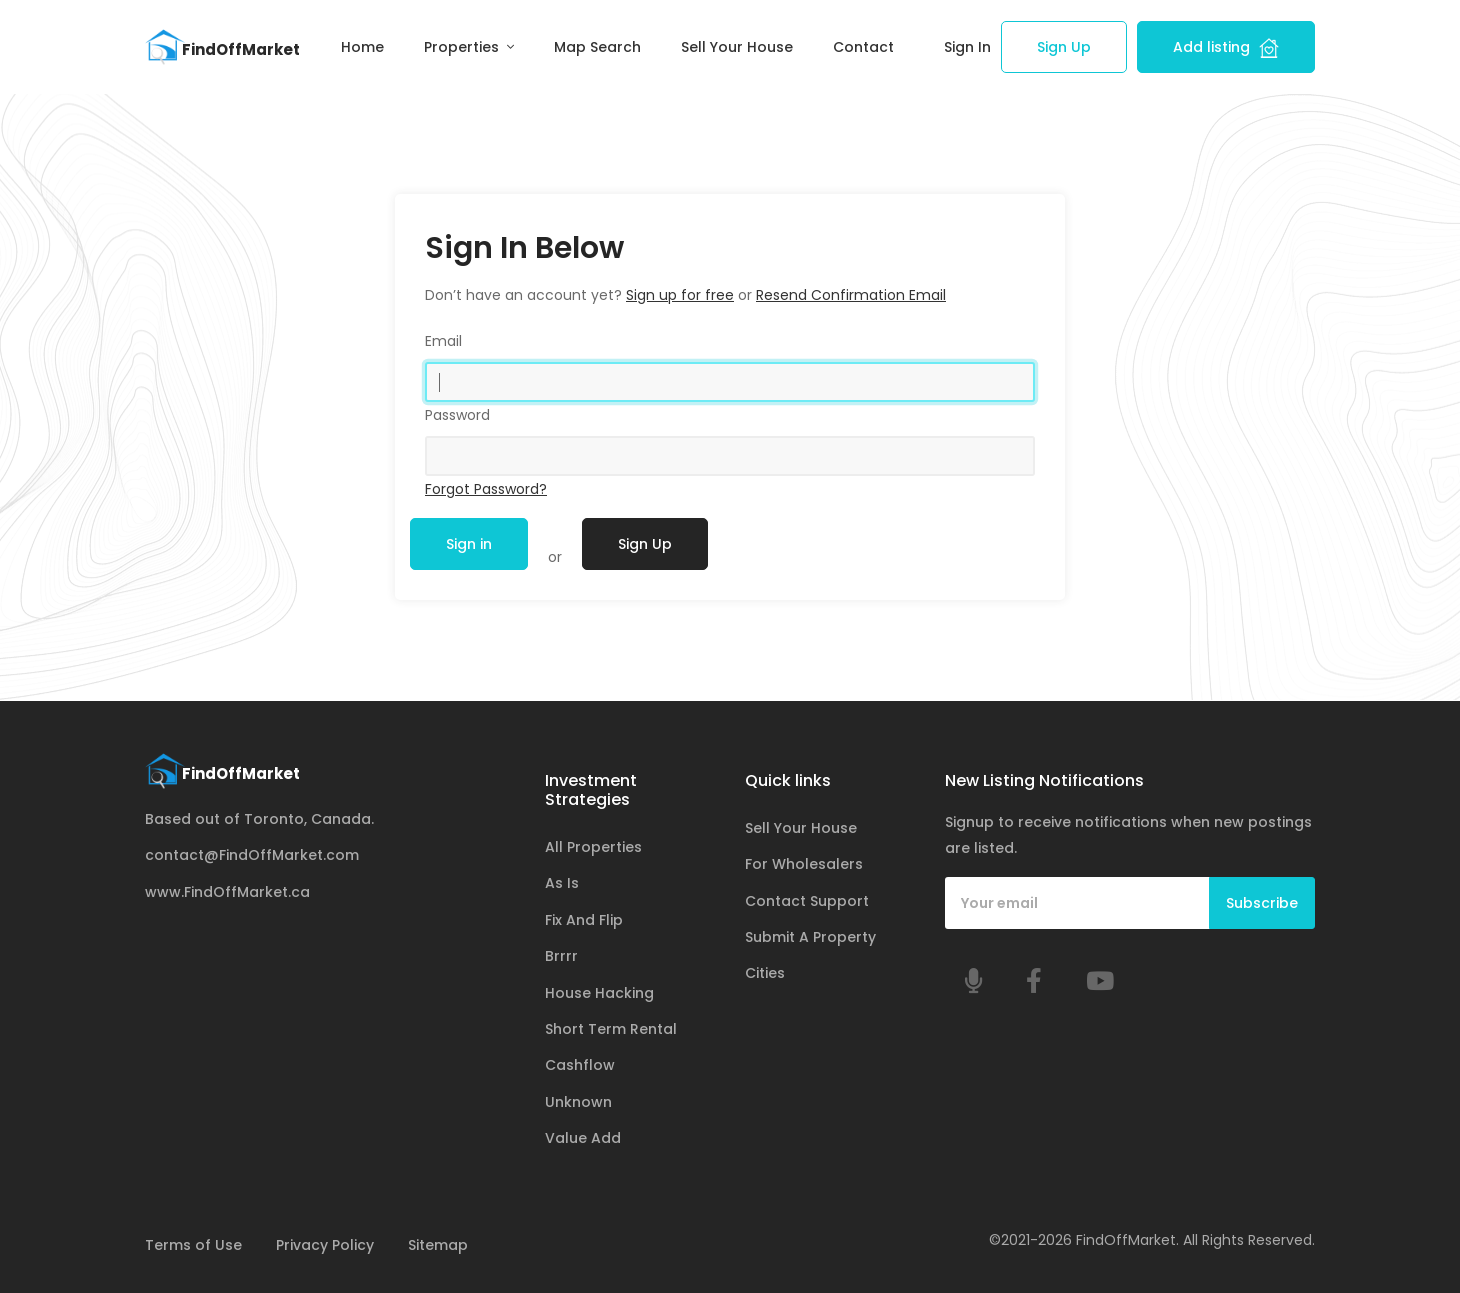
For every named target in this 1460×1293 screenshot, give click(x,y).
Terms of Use (193, 1245)
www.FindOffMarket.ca (227, 892)
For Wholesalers (804, 864)
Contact (863, 47)
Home (362, 47)
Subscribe (1262, 903)
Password (457, 415)
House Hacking (599, 993)
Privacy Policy (325, 1245)
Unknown (578, 1102)
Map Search (597, 47)
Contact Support (807, 901)
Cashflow (580, 1065)
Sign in (469, 544)
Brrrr (561, 956)
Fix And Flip (584, 920)
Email (443, 341)
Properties (463, 47)
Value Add (583, 1138)
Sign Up (1064, 47)
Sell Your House (737, 47)
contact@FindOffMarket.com (252, 855)
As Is (562, 883)
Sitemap (438, 1245)
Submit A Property (810, 937)
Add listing (1226, 47)
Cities (765, 973)
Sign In (967, 47)
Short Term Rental (611, 1029)
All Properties (593, 847)
